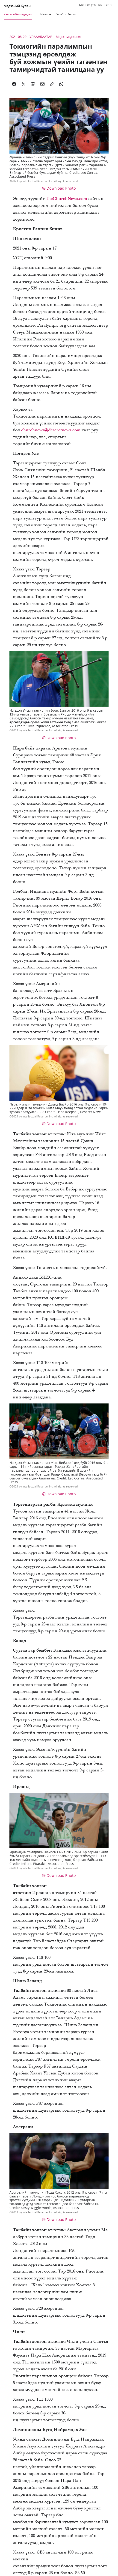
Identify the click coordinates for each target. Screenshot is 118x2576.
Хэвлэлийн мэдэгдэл (18, 14)
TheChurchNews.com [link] (67, 199)
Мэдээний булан (17, 6)
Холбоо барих (66, 14)
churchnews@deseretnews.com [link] (50, 430)
